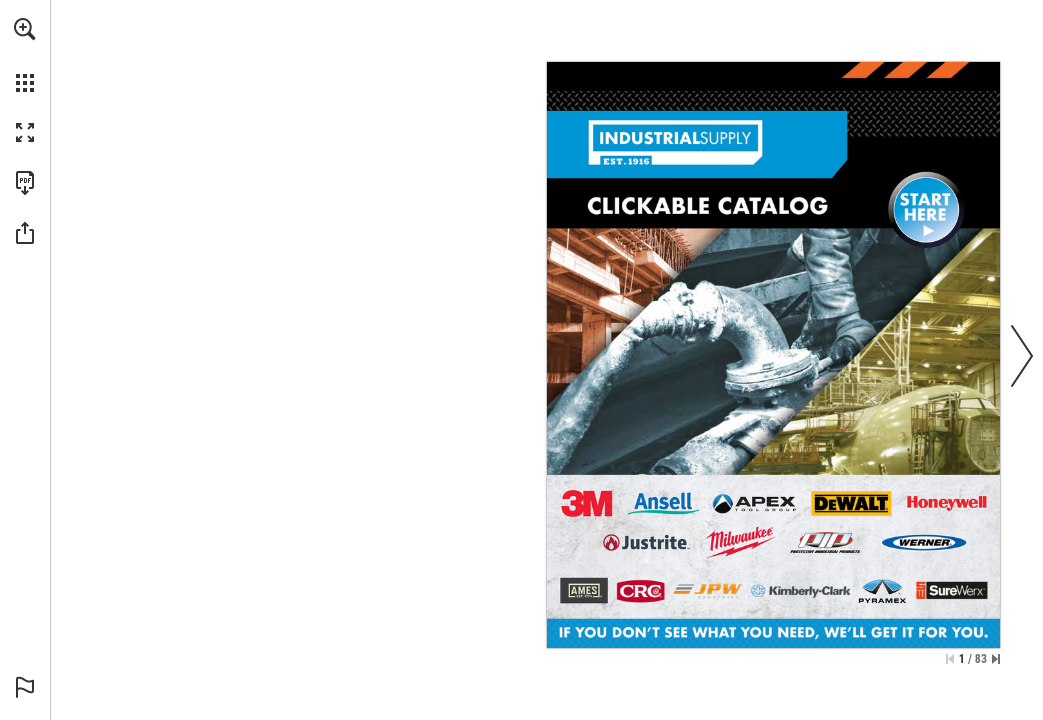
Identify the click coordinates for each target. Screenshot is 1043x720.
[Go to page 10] (800, 591)
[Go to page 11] (882, 591)
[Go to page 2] (926, 209)
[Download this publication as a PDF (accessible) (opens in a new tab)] (25, 183)
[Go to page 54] (708, 591)
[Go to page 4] (924, 542)
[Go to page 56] (584, 590)
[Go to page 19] (947, 503)
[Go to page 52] (646, 542)
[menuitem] (25, 55)
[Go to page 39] (663, 503)
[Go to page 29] (741, 542)
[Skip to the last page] (996, 659)
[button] (25, 29)
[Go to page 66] (640, 591)
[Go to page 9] (825, 542)
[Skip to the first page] (950, 659)
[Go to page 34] (754, 503)
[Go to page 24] (851, 503)
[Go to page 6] (587, 504)
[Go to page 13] (952, 590)
